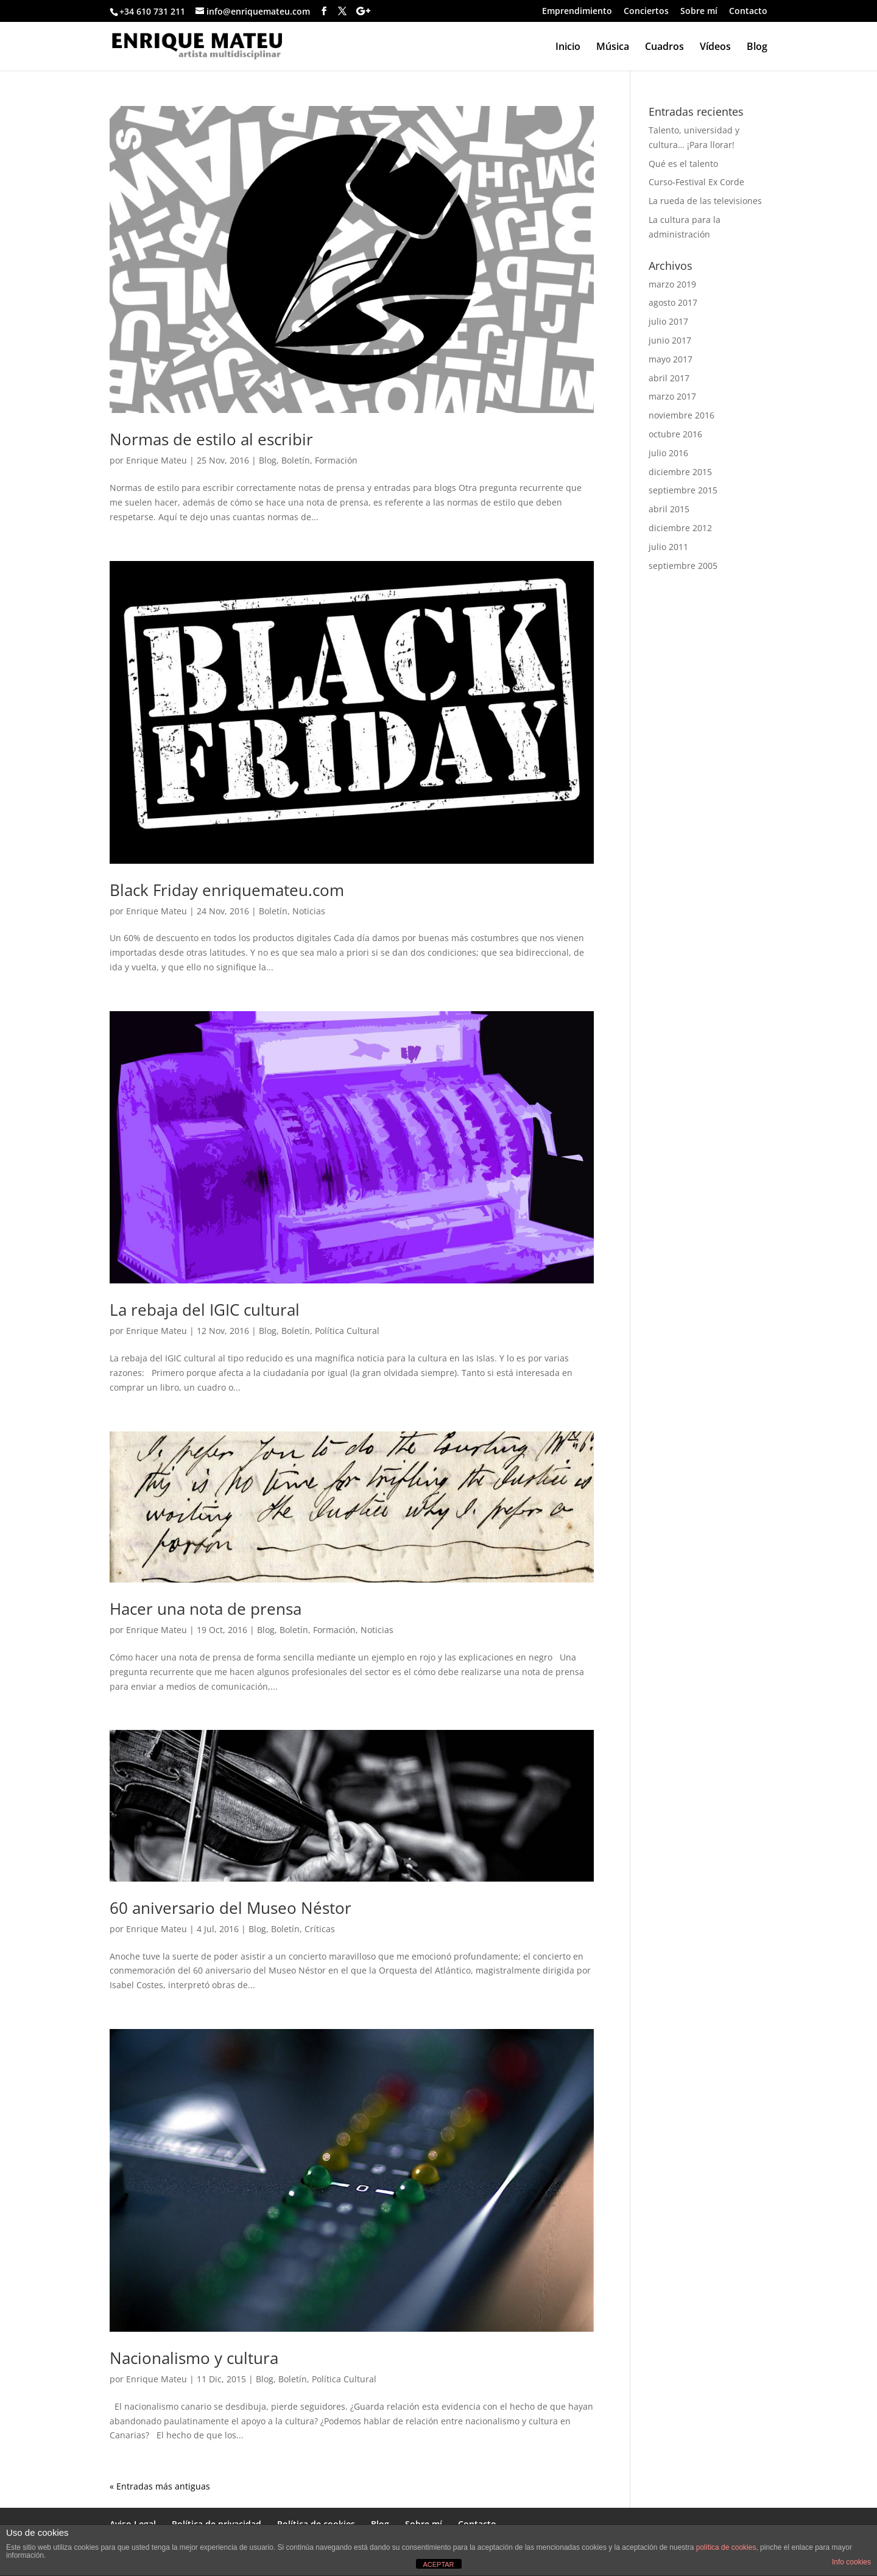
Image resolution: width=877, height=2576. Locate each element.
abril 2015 (669, 509)
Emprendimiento (577, 11)
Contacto (748, 11)
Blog (757, 47)
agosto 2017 (673, 302)
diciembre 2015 (680, 472)
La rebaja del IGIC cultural (205, 1310)
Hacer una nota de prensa (205, 1609)
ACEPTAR (438, 2564)
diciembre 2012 (680, 528)
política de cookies (726, 2547)
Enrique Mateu (156, 460)
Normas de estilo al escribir (211, 439)
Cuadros (664, 47)
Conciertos (646, 11)
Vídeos (715, 47)
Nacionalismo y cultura (194, 2358)
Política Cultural (347, 1330)
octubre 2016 (675, 434)
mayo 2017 (670, 359)
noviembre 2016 (681, 415)
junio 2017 (670, 340)
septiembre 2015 (683, 490)
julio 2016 (668, 453)
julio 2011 (668, 546)
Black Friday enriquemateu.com (227, 890)
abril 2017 (669, 378)
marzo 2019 (672, 284)
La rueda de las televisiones (705, 200)
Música (612, 47)
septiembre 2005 (683, 565)
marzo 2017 (672, 396)
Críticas (320, 1929)
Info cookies (851, 2562)
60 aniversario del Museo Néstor (230, 1908)
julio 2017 (668, 321)
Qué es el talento (683, 163)
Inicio (567, 47)
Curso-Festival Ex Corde (696, 182)
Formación (336, 460)
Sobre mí (698, 11)
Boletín (295, 460)
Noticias (308, 911)
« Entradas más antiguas (160, 2486)
